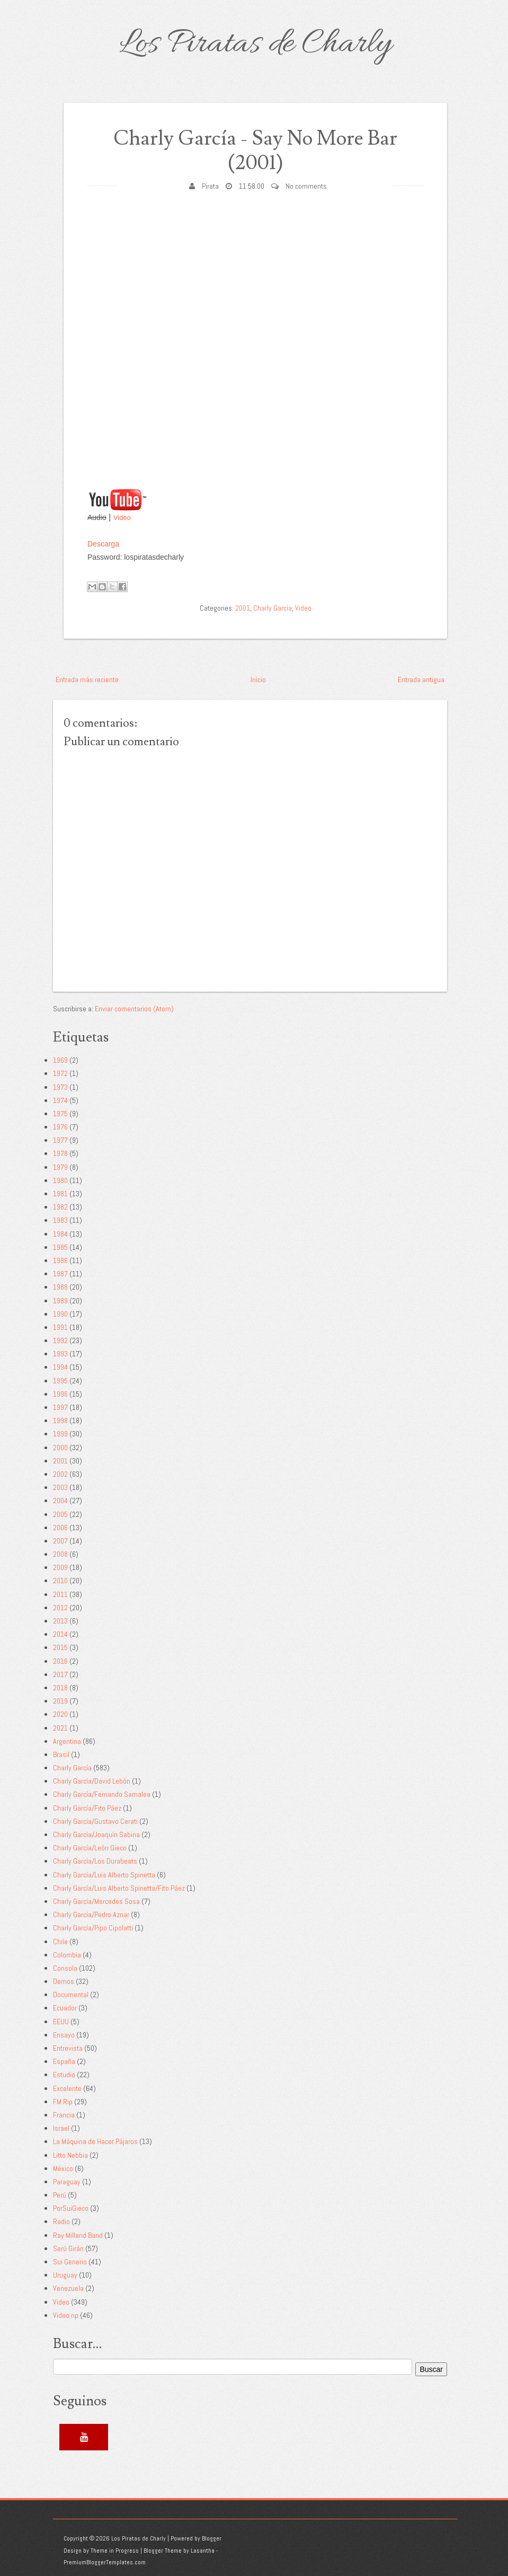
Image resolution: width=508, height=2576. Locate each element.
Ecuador (65, 2008)
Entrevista (68, 2048)
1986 (60, 1260)
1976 (60, 1127)
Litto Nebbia (70, 2155)
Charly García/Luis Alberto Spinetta (104, 1875)
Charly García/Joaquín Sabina (96, 1834)
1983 (60, 1220)
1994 (60, 1367)
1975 (60, 1113)
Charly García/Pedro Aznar (91, 1914)
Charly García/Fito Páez (87, 1808)
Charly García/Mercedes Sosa (96, 1901)
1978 (60, 1153)
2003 (60, 1487)
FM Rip (63, 2101)
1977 (60, 1140)
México (63, 2168)
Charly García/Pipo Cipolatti (93, 1928)
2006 (60, 1527)
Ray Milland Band (78, 2235)
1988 (60, 1287)
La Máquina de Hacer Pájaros (95, 2141)
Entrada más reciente (87, 679)
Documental (70, 1994)
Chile (60, 1941)
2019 (60, 1701)
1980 (60, 1180)
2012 (60, 1607)
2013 (60, 1621)
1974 (60, 1100)
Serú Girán (68, 2248)
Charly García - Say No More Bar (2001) (255, 151)
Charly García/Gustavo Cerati (95, 1821)
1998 (60, 1420)
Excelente (67, 2088)
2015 (60, 1647)
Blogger (211, 2538)
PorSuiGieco (70, 2208)
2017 (60, 1674)
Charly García (272, 608)
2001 (242, 608)
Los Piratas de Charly (255, 44)
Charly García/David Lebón (91, 1781)
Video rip (65, 2315)
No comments (306, 186)
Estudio (64, 2074)
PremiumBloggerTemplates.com (105, 2562)
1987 (60, 1273)
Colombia (67, 1955)
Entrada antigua (421, 679)
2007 (60, 1541)
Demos (63, 1981)
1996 (60, 1394)
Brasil (61, 1754)
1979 (60, 1167)
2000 (60, 1447)
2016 (60, 1661)
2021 (60, 1728)
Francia (64, 2115)
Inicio (258, 679)
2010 (60, 1580)
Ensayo (64, 2035)
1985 (60, 1247)
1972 (60, 1073)
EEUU (61, 2021)
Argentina (67, 1741)
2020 (60, 1714)
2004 (60, 1500)
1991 (60, 1327)
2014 (60, 1634)
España (64, 2061)
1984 (60, 1234)
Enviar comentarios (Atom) (134, 1008)
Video (122, 518)
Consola (65, 1968)
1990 (60, 1314)
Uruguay (65, 2275)
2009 (60, 1567)
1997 (60, 1407)
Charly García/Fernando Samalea (101, 1794)
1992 (60, 1340)
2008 (60, 1554)
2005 (60, 1514)
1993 (60, 1353)
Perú (59, 2195)
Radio (61, 2221)
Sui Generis (70, 2261)
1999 (60, 1434)
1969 (60, 1060)
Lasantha (203, 2550)
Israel (61, 2128)
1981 (60, 1193)
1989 (60, 1300)
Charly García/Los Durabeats (95, 1861)
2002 (60, 1474)
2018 (60, 1687)
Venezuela (68, 2288)
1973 (60, 1087)
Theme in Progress (115, 2550)
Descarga (103, 544)
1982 (60, 1207)
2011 (60, 1594)
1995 (60, 1381)
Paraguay (67, 2181)
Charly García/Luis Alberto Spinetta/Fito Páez (119, 1888)
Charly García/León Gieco (90, 1847)
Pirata (210, 186)
